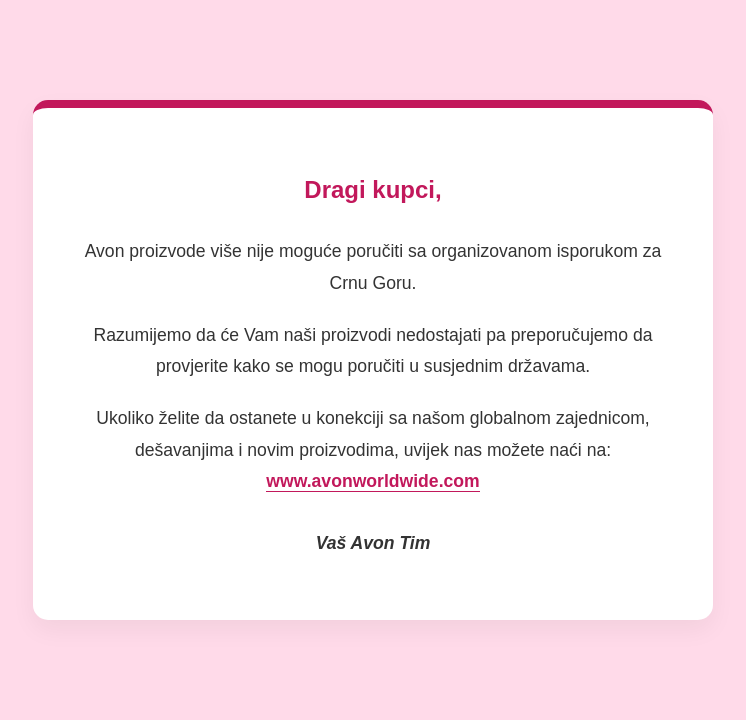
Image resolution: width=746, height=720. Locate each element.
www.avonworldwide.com (372, 481)
